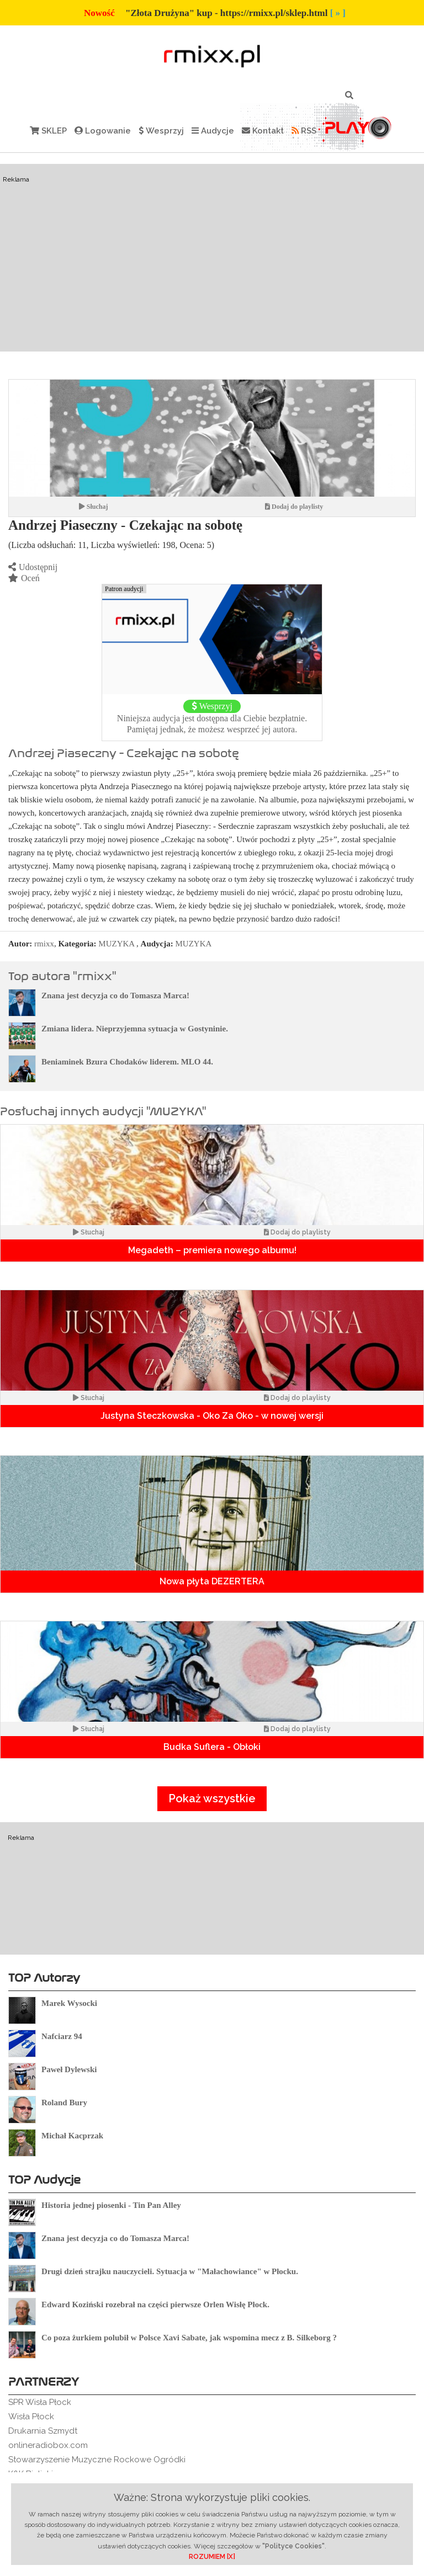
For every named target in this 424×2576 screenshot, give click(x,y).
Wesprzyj (161, 131)
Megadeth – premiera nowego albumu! (212, 1250)
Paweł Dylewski (69, 2069)
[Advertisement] (212, 257)
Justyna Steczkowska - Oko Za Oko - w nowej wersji (212, 1416)
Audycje (213, 131)
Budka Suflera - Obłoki (212, 1747)
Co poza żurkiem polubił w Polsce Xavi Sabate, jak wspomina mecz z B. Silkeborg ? (189, 2337)
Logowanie (103, 131)
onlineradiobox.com (48, 2445)
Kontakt (263, 131)
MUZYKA (116, 943)
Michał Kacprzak (72, 2135)
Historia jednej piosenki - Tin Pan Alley (111, 2205)
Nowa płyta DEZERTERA (212, 1581)
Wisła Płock (31, 2416)
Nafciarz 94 (61, 2036)
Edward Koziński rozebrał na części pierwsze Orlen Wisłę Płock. (155, 2304)
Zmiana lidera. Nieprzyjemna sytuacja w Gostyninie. (134, 1028)
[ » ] (338, 13)
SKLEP (48, 131)
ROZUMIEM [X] (212, 2557)
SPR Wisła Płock (39, 2402)
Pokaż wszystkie (212, 1798)
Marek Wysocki (69, 2003)
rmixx (44, 943)
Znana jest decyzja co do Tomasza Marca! (115, 995)
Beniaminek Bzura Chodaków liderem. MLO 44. (127, 1061)
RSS (304, 131)
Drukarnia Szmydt (42, 2431)
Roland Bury (64, 2102)
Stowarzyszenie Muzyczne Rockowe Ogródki (97, 2460)
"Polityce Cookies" (293, 2546)
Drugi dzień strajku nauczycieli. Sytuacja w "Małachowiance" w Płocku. (169, 2271)
